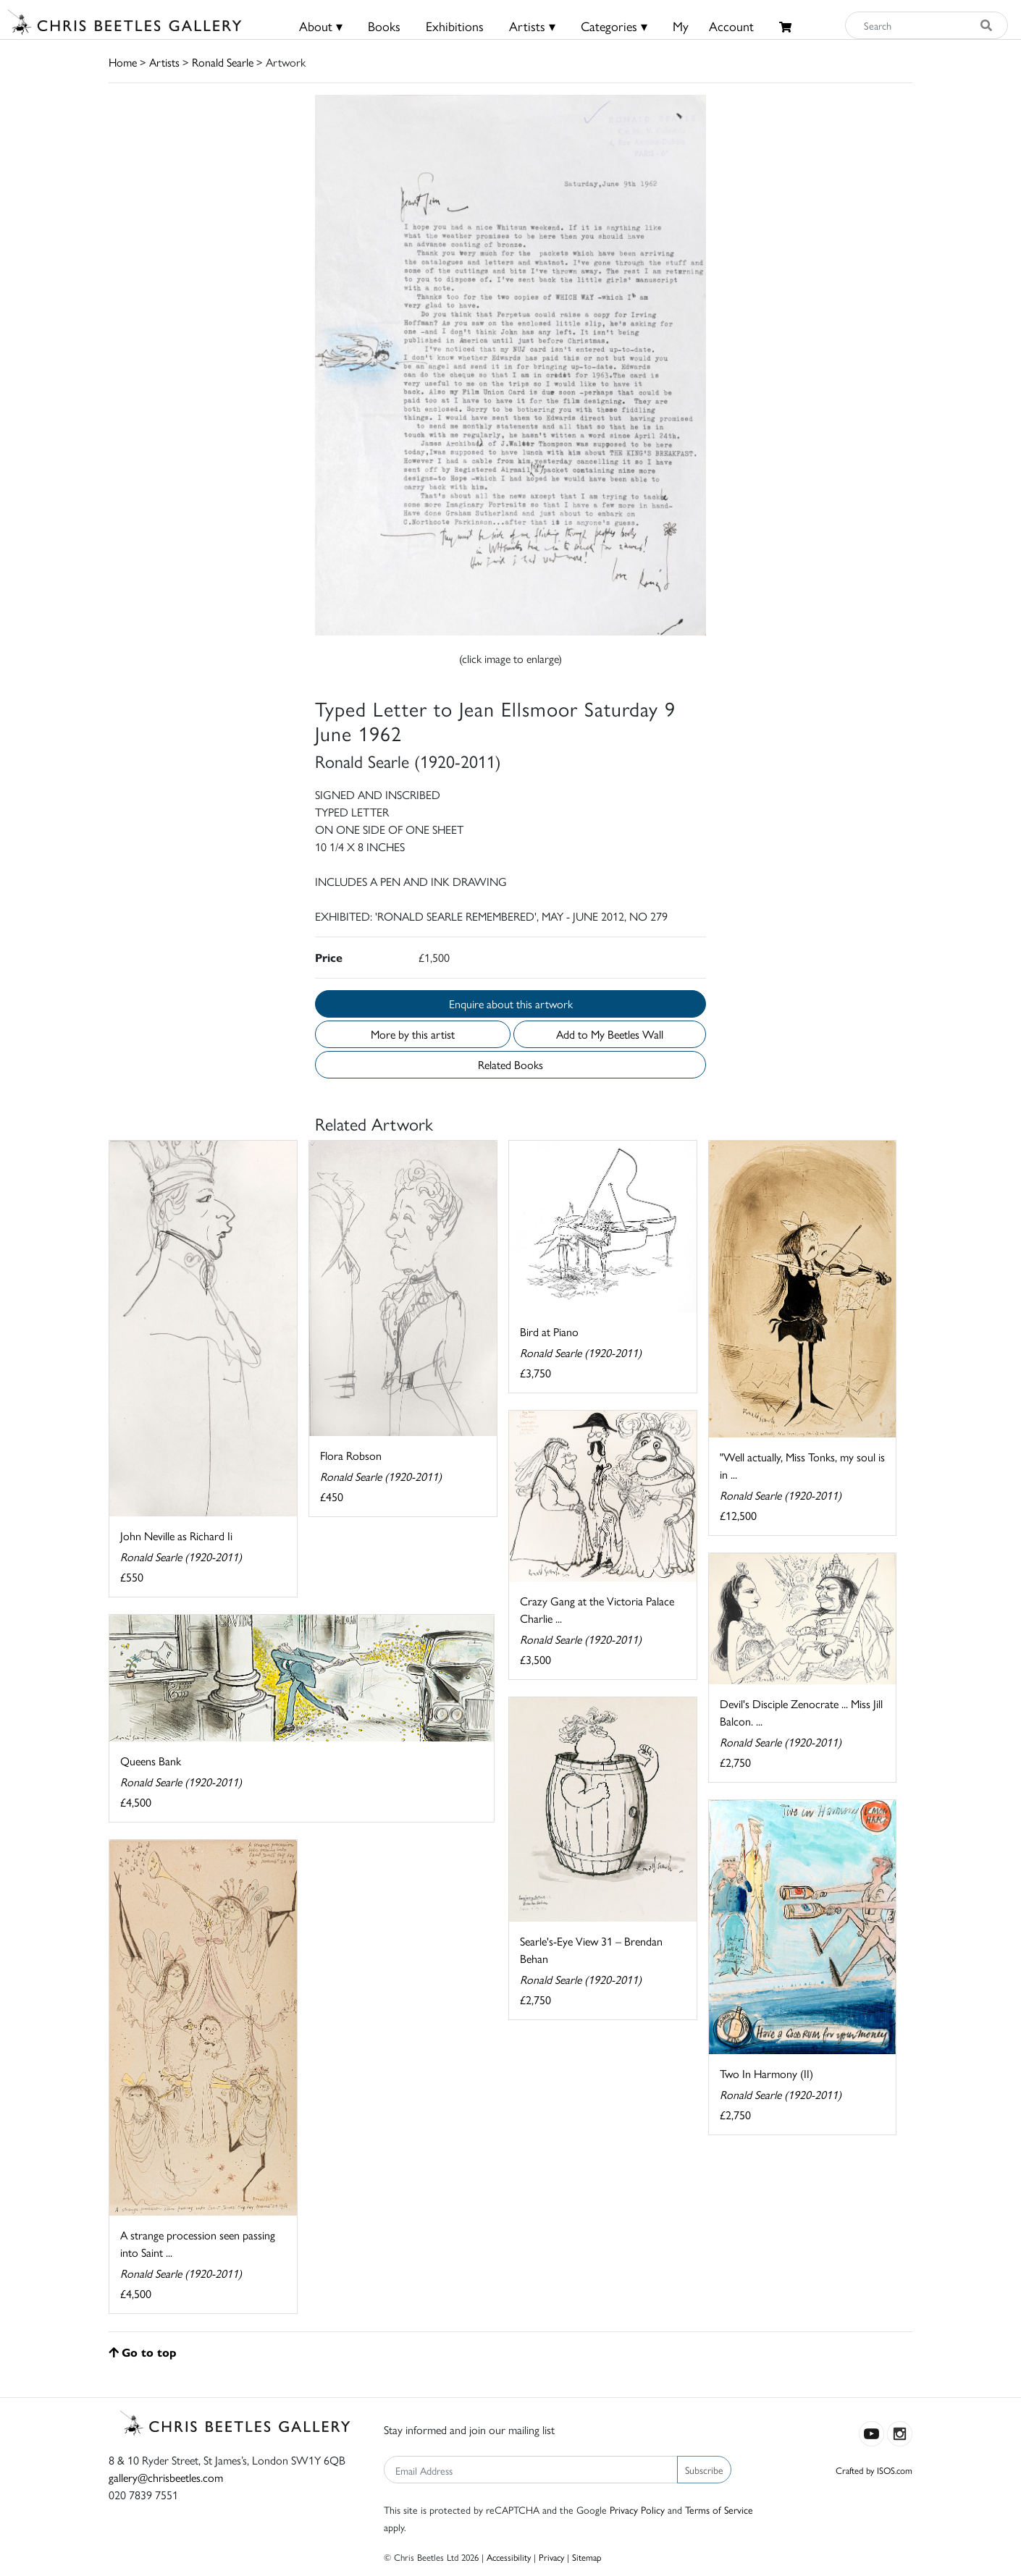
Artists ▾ (532, 26)
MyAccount (713, 26)
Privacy (551, 2557)
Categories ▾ (614, 26)
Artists (164, 62)
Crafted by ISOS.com (874, 2470)
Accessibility (509, 2557)
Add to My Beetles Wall (609, 1034)
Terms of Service (719, 2509)
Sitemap (587, 2557)
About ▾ (321, 26)
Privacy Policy (637, 2509)
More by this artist (413, 1034)
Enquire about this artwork (511, 1003)
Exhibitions (455, 26)
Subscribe (704, 2469)
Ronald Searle (222, 62)
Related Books (510, 1064)
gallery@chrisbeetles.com (166, 2477)
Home (123, 62)
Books (384, 26)
